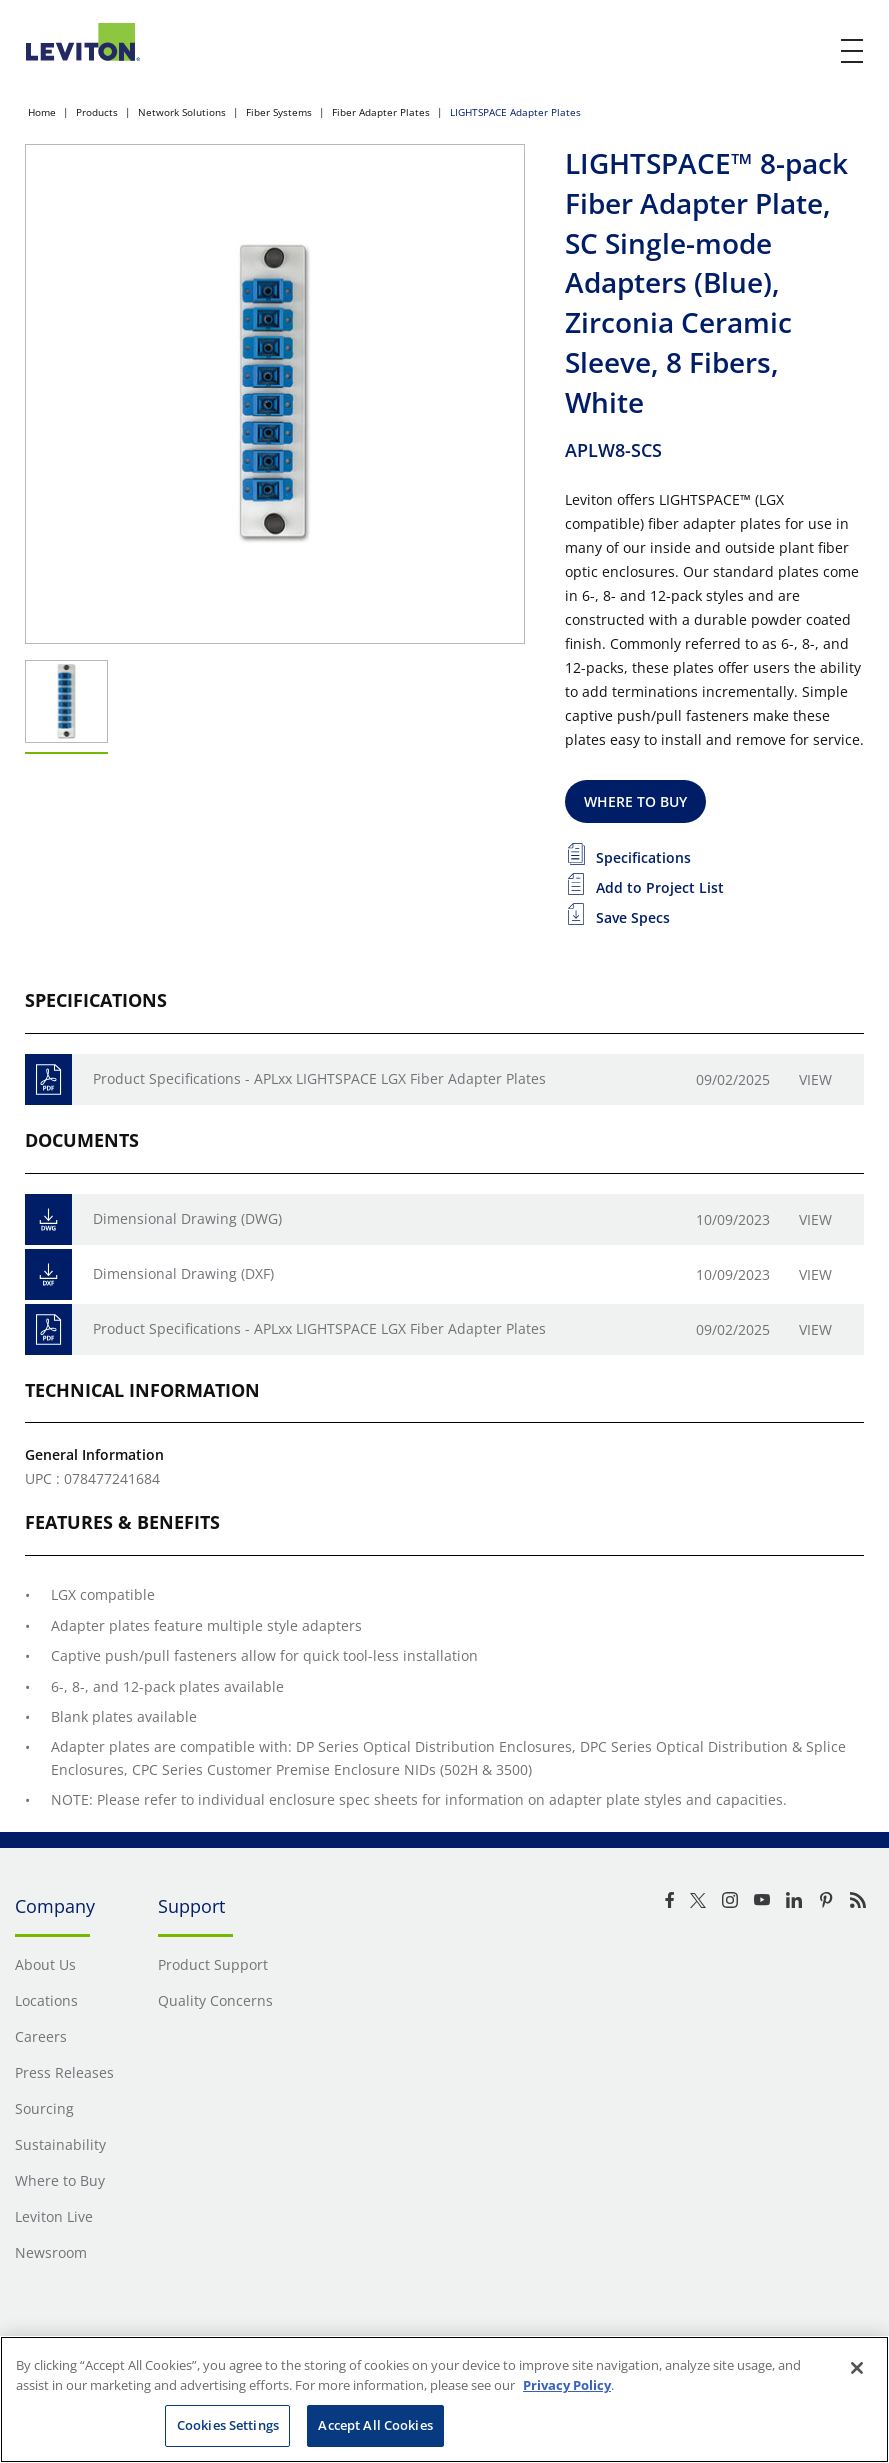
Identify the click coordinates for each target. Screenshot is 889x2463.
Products (97, 112)
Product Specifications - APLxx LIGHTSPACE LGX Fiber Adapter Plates (319, 1078)
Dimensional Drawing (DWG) (187, 1218)
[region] (444, 2399)
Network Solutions (182, 112)
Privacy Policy (567, 2385)
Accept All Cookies (375, 2425)
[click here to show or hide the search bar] (811, 52)
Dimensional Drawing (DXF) (183, 1273)
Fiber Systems (279, 112)
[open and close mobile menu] (853, 51)
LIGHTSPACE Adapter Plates (515, 112)
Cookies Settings (228, 2425)
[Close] (857, 2368)
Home (42, 112)
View (815, 1079)
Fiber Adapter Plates (381, 112)
